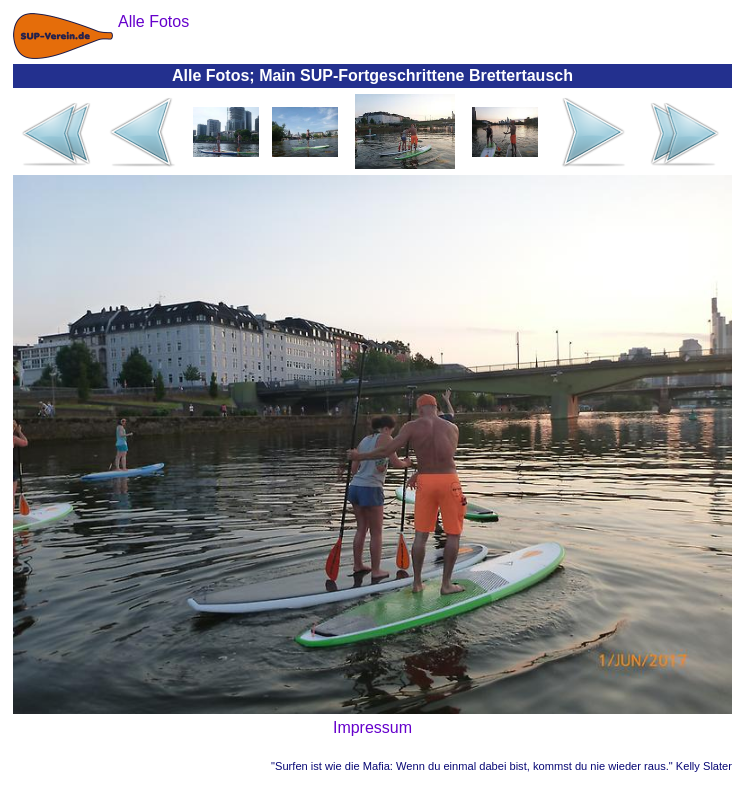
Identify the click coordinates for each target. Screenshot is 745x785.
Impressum (372, 727)
